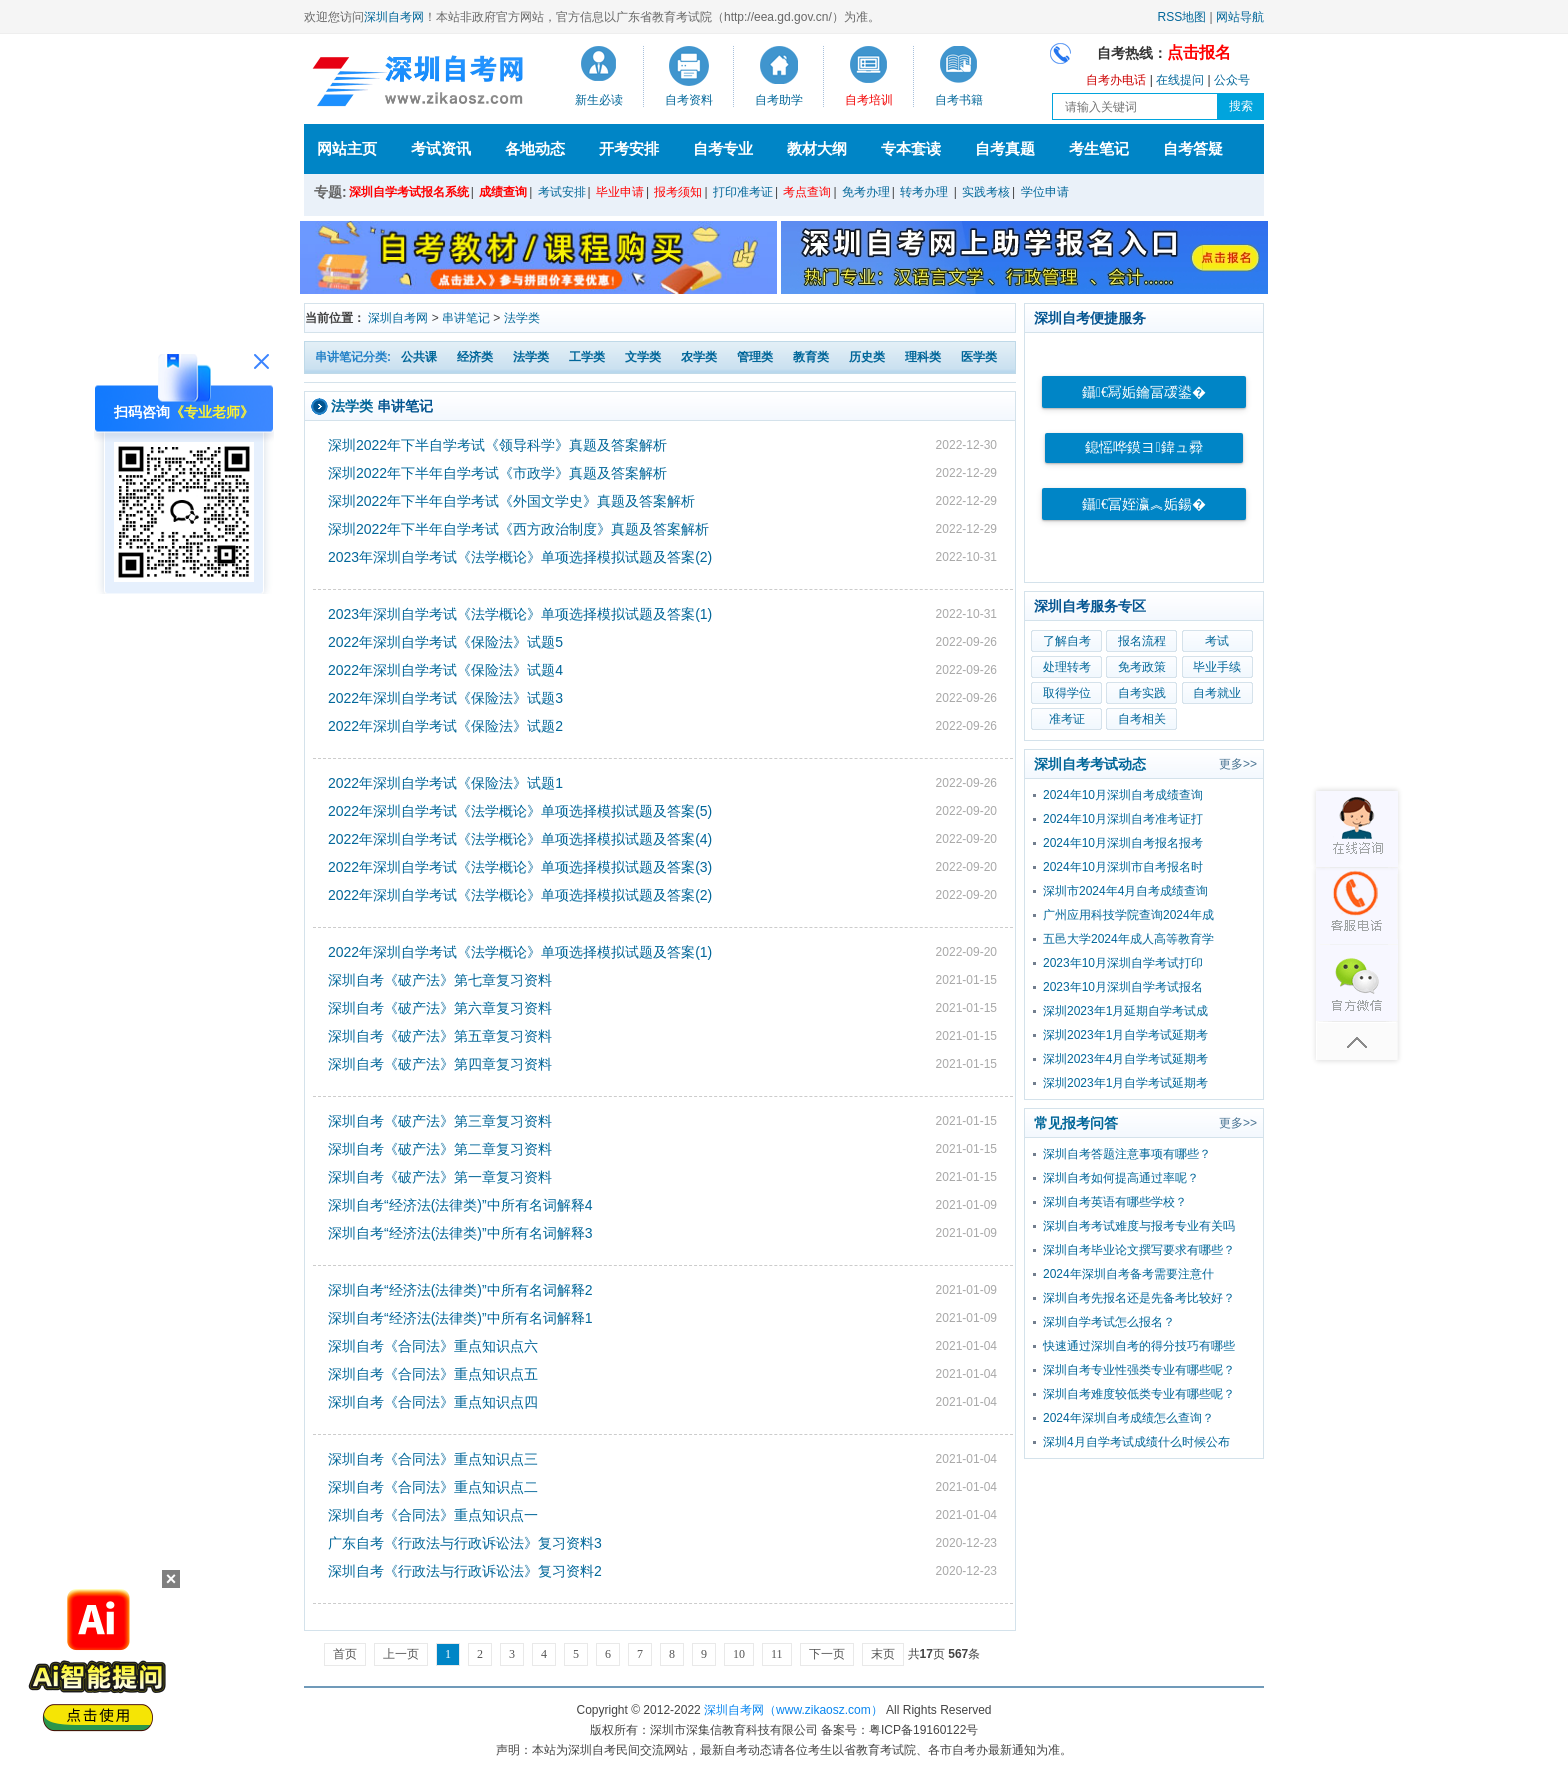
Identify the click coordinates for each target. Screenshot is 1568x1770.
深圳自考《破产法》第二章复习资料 (440, 1149)
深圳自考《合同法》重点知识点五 (433, 1374)
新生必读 (599, 100)
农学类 (699, 357)
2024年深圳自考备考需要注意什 (1128, 1274)
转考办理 (924, 192)
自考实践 (1142, 693)
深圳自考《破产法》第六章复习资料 (440, 1008)
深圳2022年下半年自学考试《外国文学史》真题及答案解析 (511, 501)
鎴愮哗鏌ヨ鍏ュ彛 (1143, 447)
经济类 (475, 357)
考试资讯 (441, 148)
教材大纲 (817, 148)
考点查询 (807, 192)
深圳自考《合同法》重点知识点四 (433, 1402)
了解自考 (1067, 641)
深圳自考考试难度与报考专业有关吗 (1139, 1226)
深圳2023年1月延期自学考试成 (1125, 1011)
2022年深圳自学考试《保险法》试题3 (445, 698)
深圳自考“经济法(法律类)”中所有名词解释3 (460, 1233)
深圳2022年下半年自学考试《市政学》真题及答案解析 (497, 473)
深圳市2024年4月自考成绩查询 (1125, 891)
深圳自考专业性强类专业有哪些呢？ (1139, 1370)
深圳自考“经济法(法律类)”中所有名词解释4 (460, 1205)
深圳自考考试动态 (1090, 764)
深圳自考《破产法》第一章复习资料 (440, 1177)
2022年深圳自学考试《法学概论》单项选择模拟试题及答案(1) (520, 952)
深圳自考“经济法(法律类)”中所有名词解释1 (460, 1318)
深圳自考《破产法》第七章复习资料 (440, 980)
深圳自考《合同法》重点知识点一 (433, 1515)
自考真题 (1005, 148)
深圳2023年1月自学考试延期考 (1125, 1035)
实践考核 (986, 192)
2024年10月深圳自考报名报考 (1123, 843)
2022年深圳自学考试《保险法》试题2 (445, 726)
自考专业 (723, 148)
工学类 (587, 357)
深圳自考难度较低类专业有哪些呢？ (1139, 1394)
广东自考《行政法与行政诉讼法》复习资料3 (465, 1543)
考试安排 (562, 192)
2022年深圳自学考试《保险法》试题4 (445, 670)
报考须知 (678, 192)
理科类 (923, 357)
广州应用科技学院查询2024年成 (1128, 915)
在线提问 (1180, 80)
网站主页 (347, 148)
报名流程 (1142, 641)
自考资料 (689, 100)
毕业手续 (1217, 667)
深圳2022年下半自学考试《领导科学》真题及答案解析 (497, 445)
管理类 (755, 357)
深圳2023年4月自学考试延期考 (1125, 1059)
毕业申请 (620, 192)
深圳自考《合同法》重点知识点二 (433, 1487)
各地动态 (535, 148)
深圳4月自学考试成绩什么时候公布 (1136, 1442)
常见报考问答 (1076, 1123)
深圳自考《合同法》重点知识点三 (433, 1459)
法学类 (522, 318)
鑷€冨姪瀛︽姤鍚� (1144, 504)
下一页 (827, 1654)
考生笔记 (1099, 148)
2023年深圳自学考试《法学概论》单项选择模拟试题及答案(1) (520, 614)
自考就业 (1217, 693)
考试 (1217, 641)
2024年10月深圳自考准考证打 (1123, 819)
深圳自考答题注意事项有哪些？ (1127, 1154)
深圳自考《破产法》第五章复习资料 (440, 1036)
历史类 (867, 357)
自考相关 (1142, 719)
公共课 (419, 357)
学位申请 (1045, 192)
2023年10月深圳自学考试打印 (1123, 963)
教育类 (811, 357)
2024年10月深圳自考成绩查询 (1123, 795)
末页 (883, 1654)
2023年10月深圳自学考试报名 (1123, 987)
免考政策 (1142, 667)
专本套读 (911, 148)
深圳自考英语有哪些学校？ (1115, 1202)
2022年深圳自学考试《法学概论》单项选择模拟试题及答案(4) (520, 839)
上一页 (401, 1654)
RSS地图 (1182, 17)
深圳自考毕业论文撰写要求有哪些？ (1139, 1250)
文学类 (643, 357)
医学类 (979, 357)
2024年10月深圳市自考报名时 (1123, 867)
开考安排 (629, 148)
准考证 (1067, 719)
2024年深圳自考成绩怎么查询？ (1128, 1418)
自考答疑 (1193, 148)
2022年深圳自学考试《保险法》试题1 (445, 783)
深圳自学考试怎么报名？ (1109, 1322)
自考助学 (779, 100)
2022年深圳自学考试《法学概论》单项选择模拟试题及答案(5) (520, 811)
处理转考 (1067, 667)
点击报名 (1199, 52)
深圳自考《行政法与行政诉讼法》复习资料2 (465, 1571)
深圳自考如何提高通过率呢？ (1121, 1178)
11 (777, 1654)
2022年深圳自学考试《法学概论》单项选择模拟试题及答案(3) (520, 867)
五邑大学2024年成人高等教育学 (1128, 939)
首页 (345, 1654)
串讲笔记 (466, 318)
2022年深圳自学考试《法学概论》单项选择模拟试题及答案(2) (520, 895)
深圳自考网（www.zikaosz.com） (793, 1710)
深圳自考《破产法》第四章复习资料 (440, 1064)
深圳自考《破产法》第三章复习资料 (440, 1121)
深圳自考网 (394, 17)
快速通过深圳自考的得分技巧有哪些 (1139, 1346)
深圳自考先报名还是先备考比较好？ (1139, 1298)
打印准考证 (743, 192)
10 (739, 1654)
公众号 (1232, 80)
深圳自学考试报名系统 (409, 192)
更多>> (1238, 764)
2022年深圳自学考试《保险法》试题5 (445, 642)
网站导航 (1240, 17)
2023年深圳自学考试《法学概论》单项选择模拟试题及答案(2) (520, 557)
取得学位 (1067, 693)
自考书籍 (959, 100)
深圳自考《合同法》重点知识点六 (433, 1346)
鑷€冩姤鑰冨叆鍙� (1144, 392)
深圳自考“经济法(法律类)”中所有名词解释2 (460, 1290)
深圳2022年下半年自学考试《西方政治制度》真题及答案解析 (518, 529)
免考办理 (866, 192)
